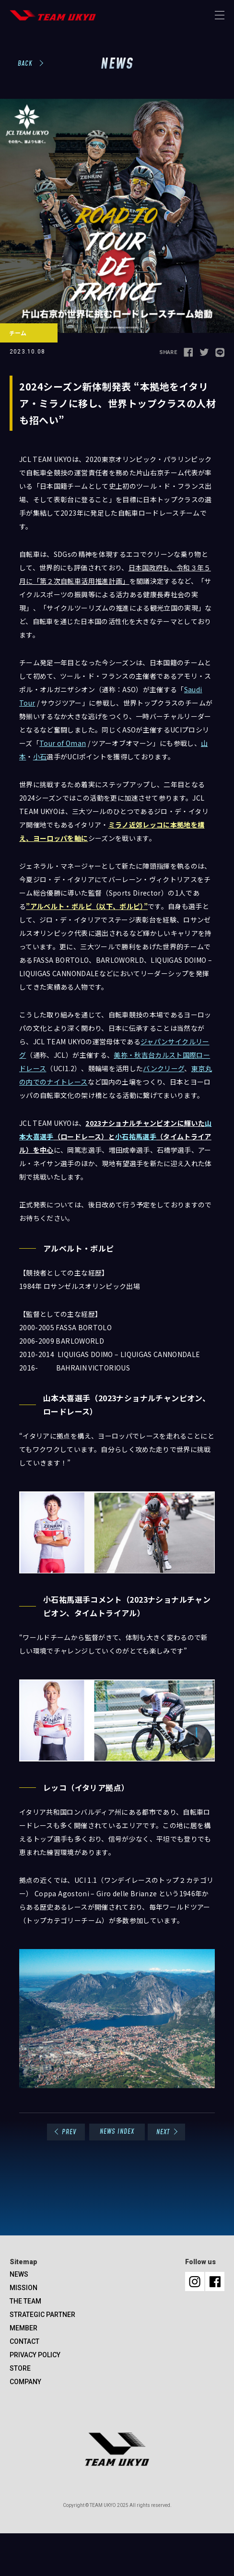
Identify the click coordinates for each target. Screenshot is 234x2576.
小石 (40, 756)
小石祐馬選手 (135, 1136)
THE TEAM (25, 2301)
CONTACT (24, 2341)
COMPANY (25, 2382)
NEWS (19, 2274)
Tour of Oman (62, 743)
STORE (20, 2368)
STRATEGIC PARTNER (42, 2314)
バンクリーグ (163, 1068)
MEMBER (23, 2328)
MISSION (23, 2288)
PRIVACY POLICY (35, 2355)
